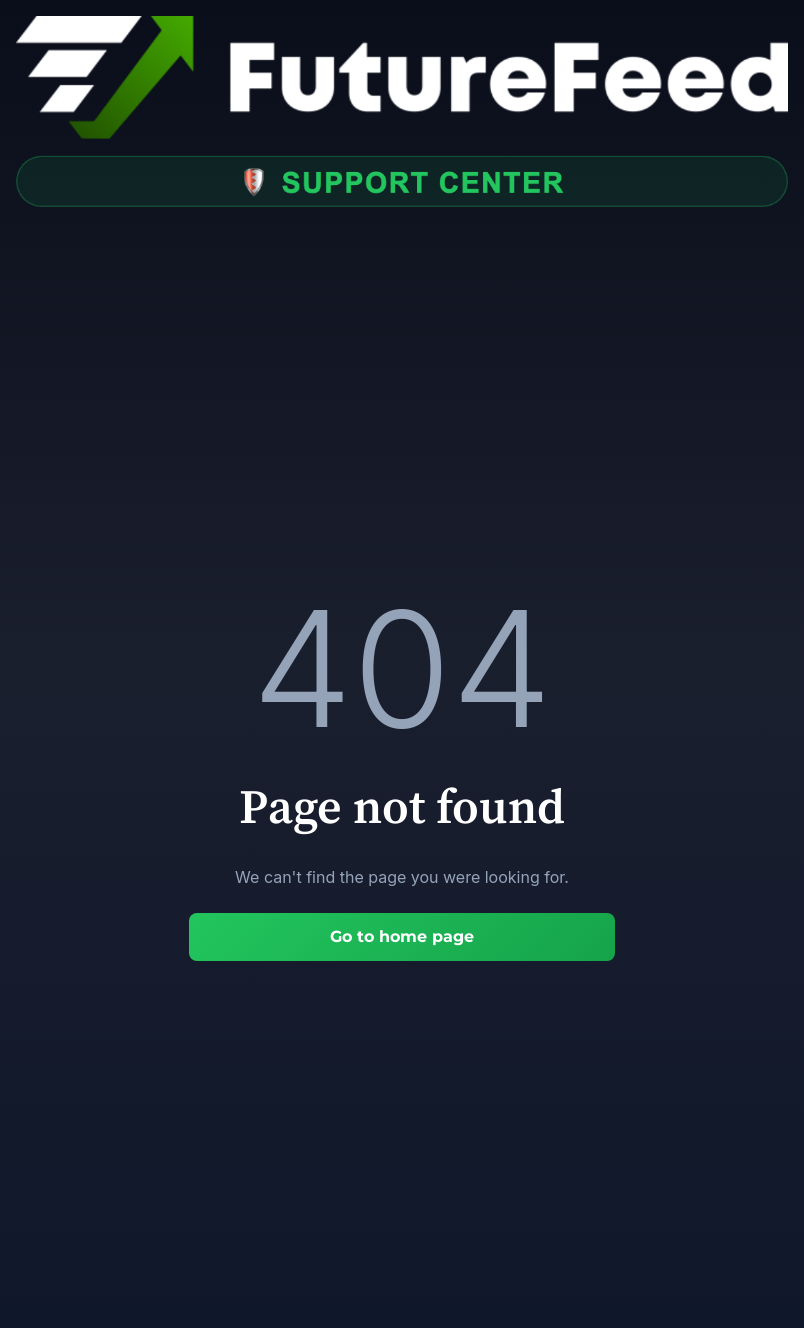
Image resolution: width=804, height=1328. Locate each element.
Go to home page (402, 936)
